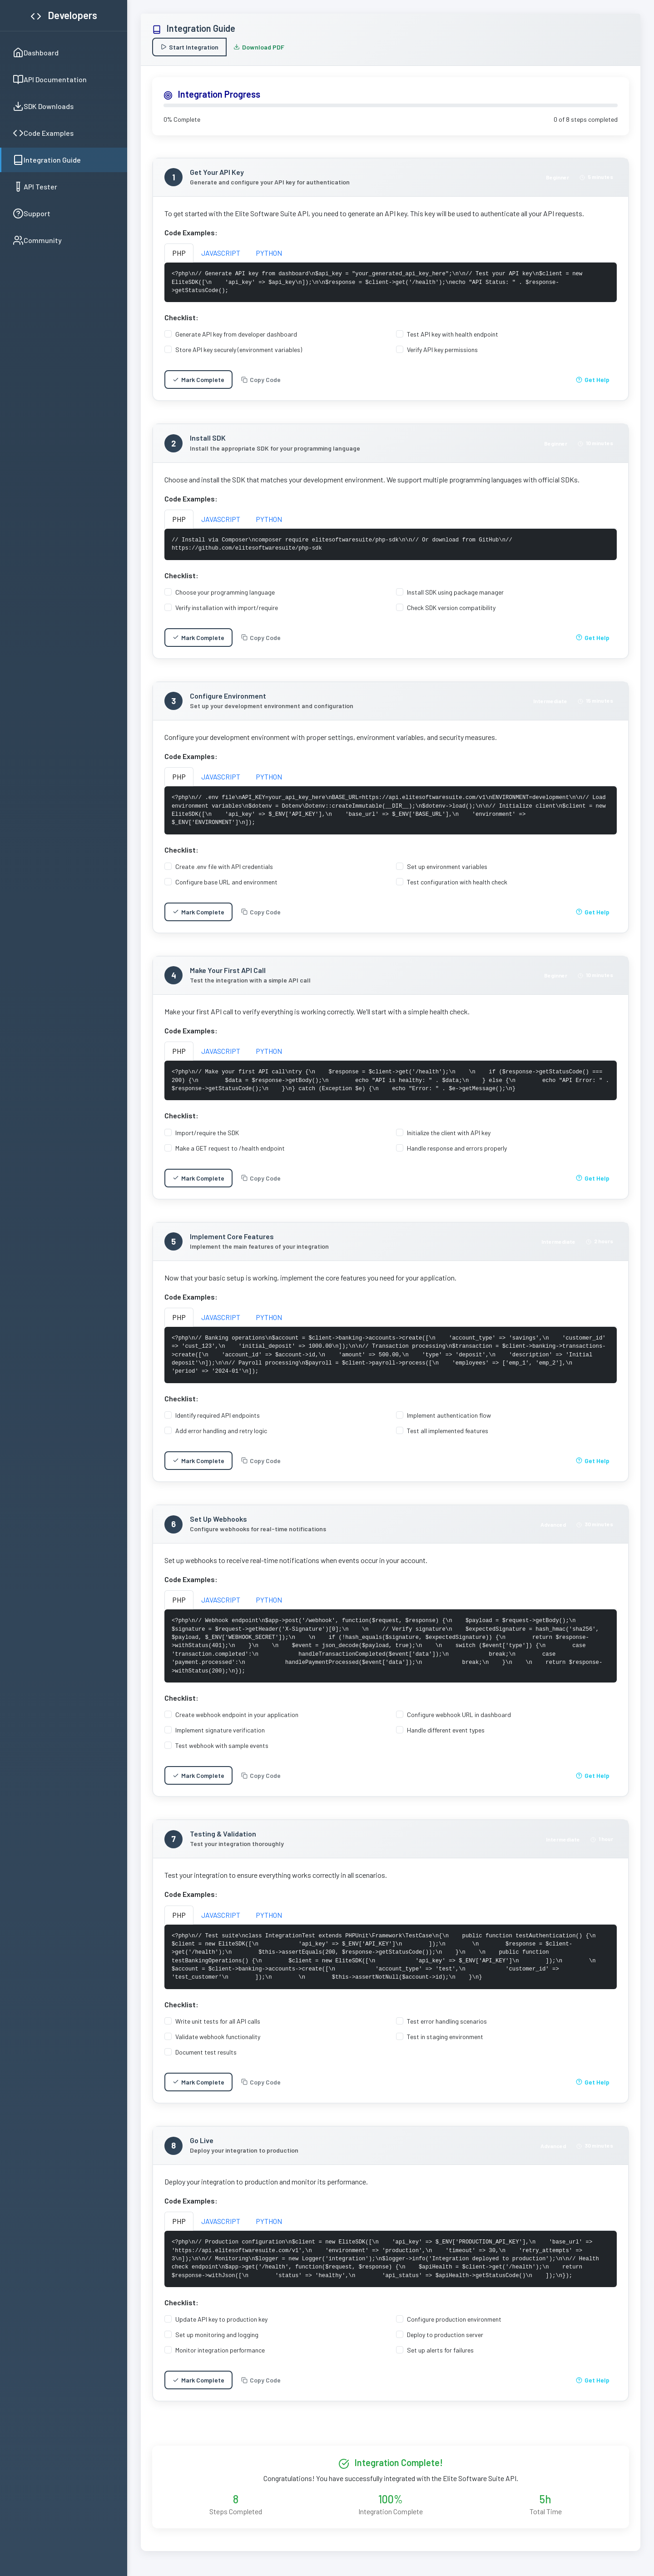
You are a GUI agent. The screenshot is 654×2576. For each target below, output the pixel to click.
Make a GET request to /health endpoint (230, 1148)
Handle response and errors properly (457, 1148)
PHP (179, 252)
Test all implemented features (447, 1437)
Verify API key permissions (442, 349)
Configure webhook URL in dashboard (459, 1721)
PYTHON (269, 252)
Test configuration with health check (457, 882)
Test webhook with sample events (221, 1752)
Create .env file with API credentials (224, 866)
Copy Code (261, 379)
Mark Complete (198, 379)
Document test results (206, 2058)
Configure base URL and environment (226, 882)
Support (31, 213)
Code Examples (43, 133)
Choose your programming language (225, 592)
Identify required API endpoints (217, 1421)
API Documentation (50, 79)
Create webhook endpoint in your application (236, 1721)
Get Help (592, 379)
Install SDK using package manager (455, 592)
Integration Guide (47, 159)
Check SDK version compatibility (451, 607)
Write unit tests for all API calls (217, 2027)
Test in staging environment (445, 2043)
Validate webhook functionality (217, 2043)
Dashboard (36, 52)
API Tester (35, 186)
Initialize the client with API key (448, 1133)
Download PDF (258, 47)
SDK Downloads (43, 106)
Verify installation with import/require (226, 607)
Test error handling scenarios (447, 2027)
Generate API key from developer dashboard (236, 334)
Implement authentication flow (449, 1421)
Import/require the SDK (207, 1133)
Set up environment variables (447, 866)
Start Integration (189, 47)
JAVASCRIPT (220, 252)
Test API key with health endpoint (452, 334)
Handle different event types (446, 1736)
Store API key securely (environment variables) (238, 349)
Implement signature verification (220, 1736)
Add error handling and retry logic (221, 1437)
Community (37, 240)
